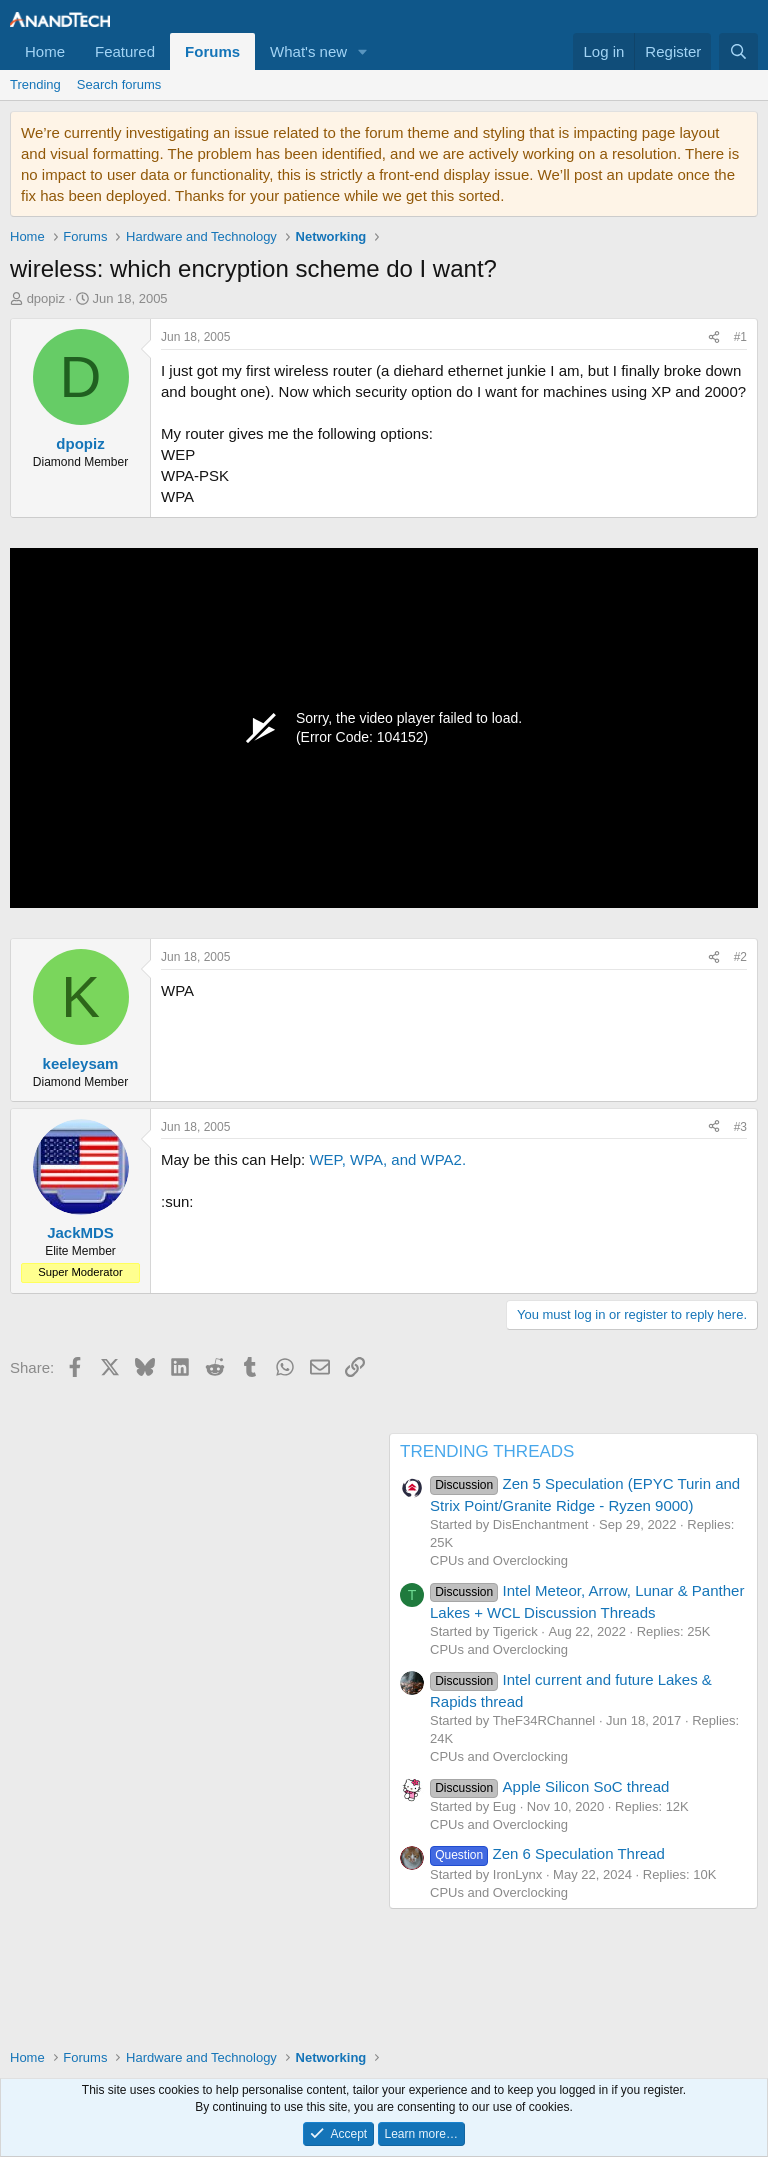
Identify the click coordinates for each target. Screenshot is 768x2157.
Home (45, 51)
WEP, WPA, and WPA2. (387, 1159)
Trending (35, 84)
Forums (212, 51)
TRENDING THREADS (487, 1451)
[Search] (738, 51)
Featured (125, 51)
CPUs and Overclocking (499, 1560)
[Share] (714, 337)
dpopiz (46, 298)
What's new (308, 51)
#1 (740, 337)
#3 (740, 1127)
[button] (363, 51)
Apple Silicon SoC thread (549, 1786)
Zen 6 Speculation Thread (547, 1853)
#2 (740, 957)
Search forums (119, 84)
